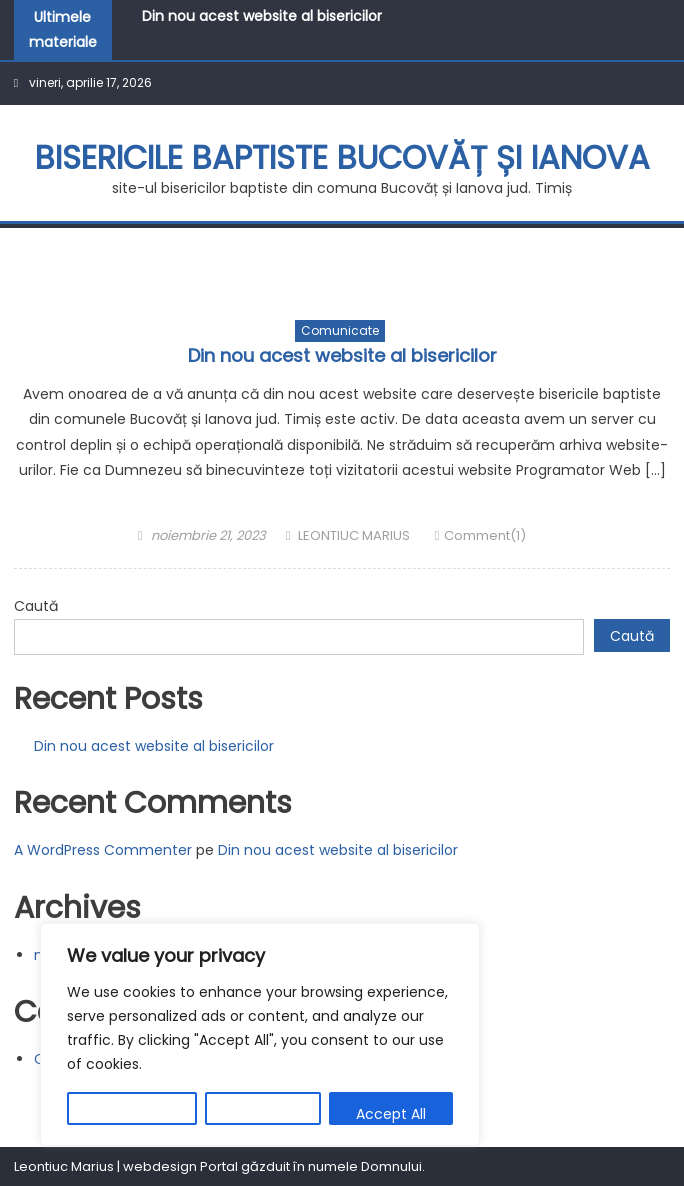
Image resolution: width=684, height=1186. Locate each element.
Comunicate (340, 330)
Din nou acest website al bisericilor (262, 16)
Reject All (263, 1114)
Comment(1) (485, 535)
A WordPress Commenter (103, 850)
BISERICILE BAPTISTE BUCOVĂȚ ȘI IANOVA (342, 157)
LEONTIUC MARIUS (354, 535)
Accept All (391, 1114)
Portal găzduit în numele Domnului (311, 1166)
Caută (36, 606)
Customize (132, 1114)
